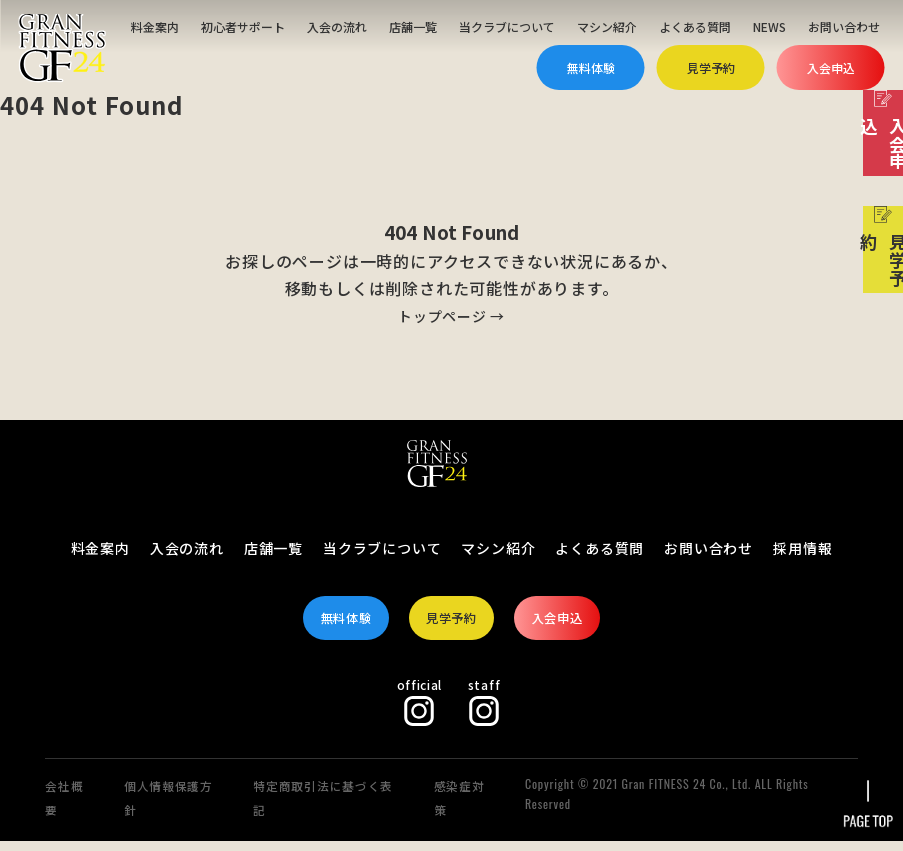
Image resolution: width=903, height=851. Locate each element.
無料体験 (591, 67)
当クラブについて (507, 26)
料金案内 (155, 26)
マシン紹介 (607, 26)
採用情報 (802, 548)
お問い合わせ (844, 26)
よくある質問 (695, 26)
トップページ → (451, 315)
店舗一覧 (413, 26)
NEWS (769, 26)
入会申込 (831, 67)
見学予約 (711, 67)
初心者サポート (243, 26)
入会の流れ (337, 26)
